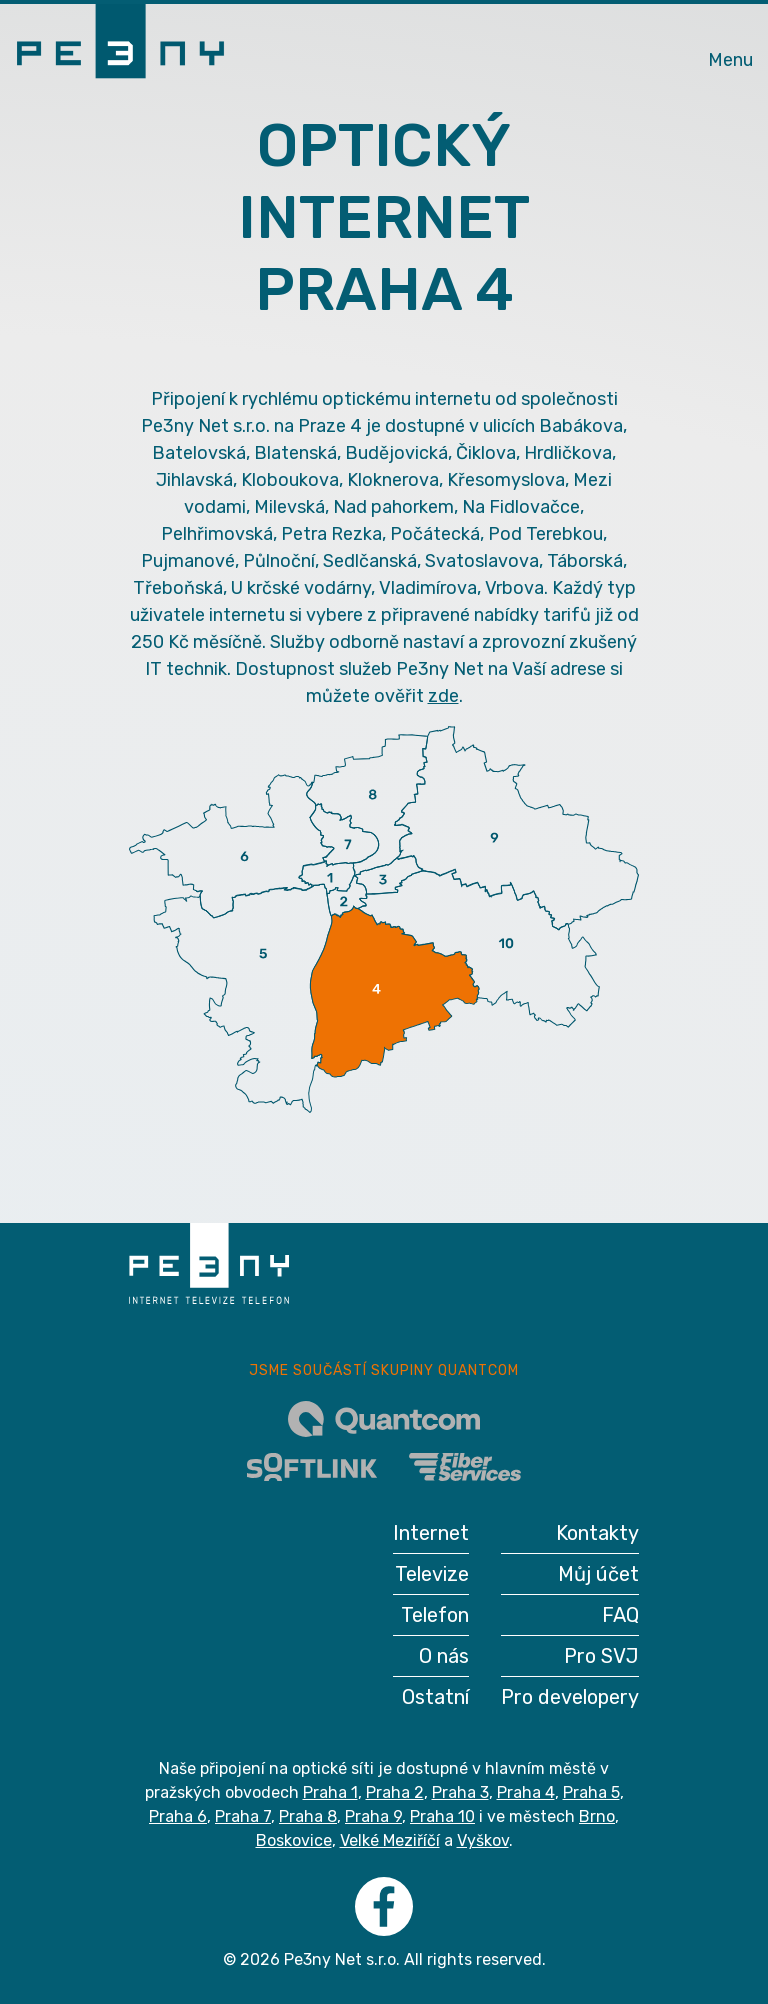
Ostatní (435, 1697)
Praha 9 (373, 1816)
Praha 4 (526, 1792)
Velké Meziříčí (390, 1840)
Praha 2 (395, 1792)
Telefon (435, 1615)
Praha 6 (178, 1816)
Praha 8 (308, 1816)
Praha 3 (460, 1792)
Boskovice (294, 1840)
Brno (597, 1816)
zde (443, 696)
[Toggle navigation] (730, 47)
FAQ (620, 1615)
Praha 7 (243, 1816)
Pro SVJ (601, 1656)
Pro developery (570, 1697)
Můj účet (598, 1574)
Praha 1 (330, 1792)
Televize (432, 1574)
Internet (431, 1533)
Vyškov (483, 1840)
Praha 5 (591, 1792)
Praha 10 (442, 1816)
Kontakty (597, 1533)
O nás (444, 1656)
